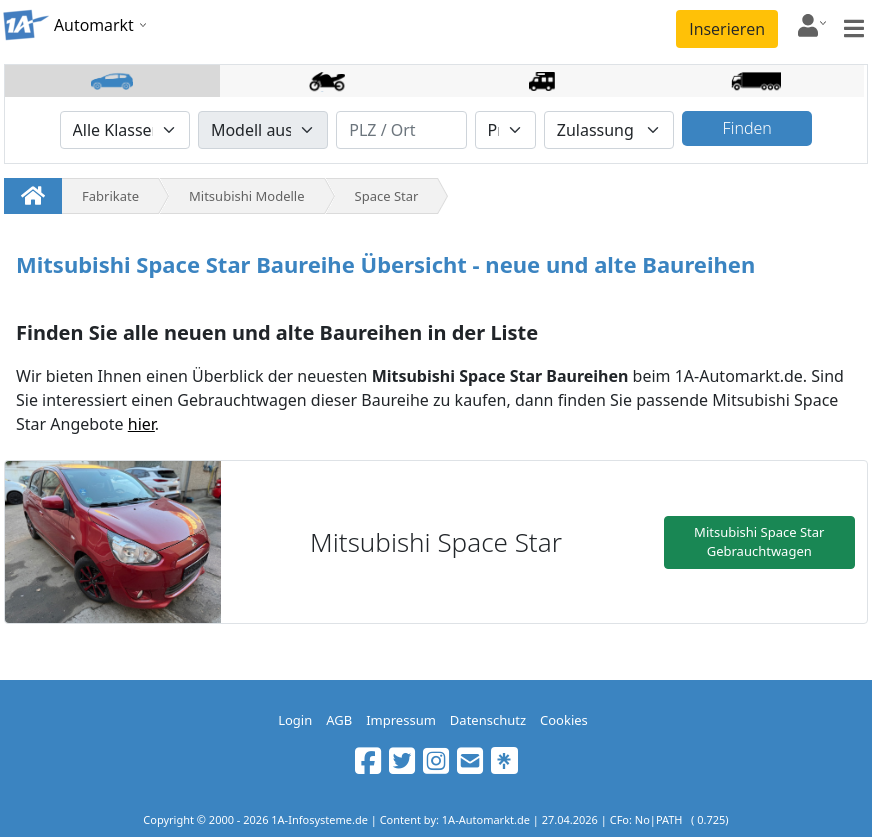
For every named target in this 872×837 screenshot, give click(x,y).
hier (141, 424)
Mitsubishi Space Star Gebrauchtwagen (759, 542)
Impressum (401, 720)
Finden (747, 128)
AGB (339, 720)
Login (295, 720)
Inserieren (727, 29)
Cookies (564, 720)
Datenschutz (488, 720)
